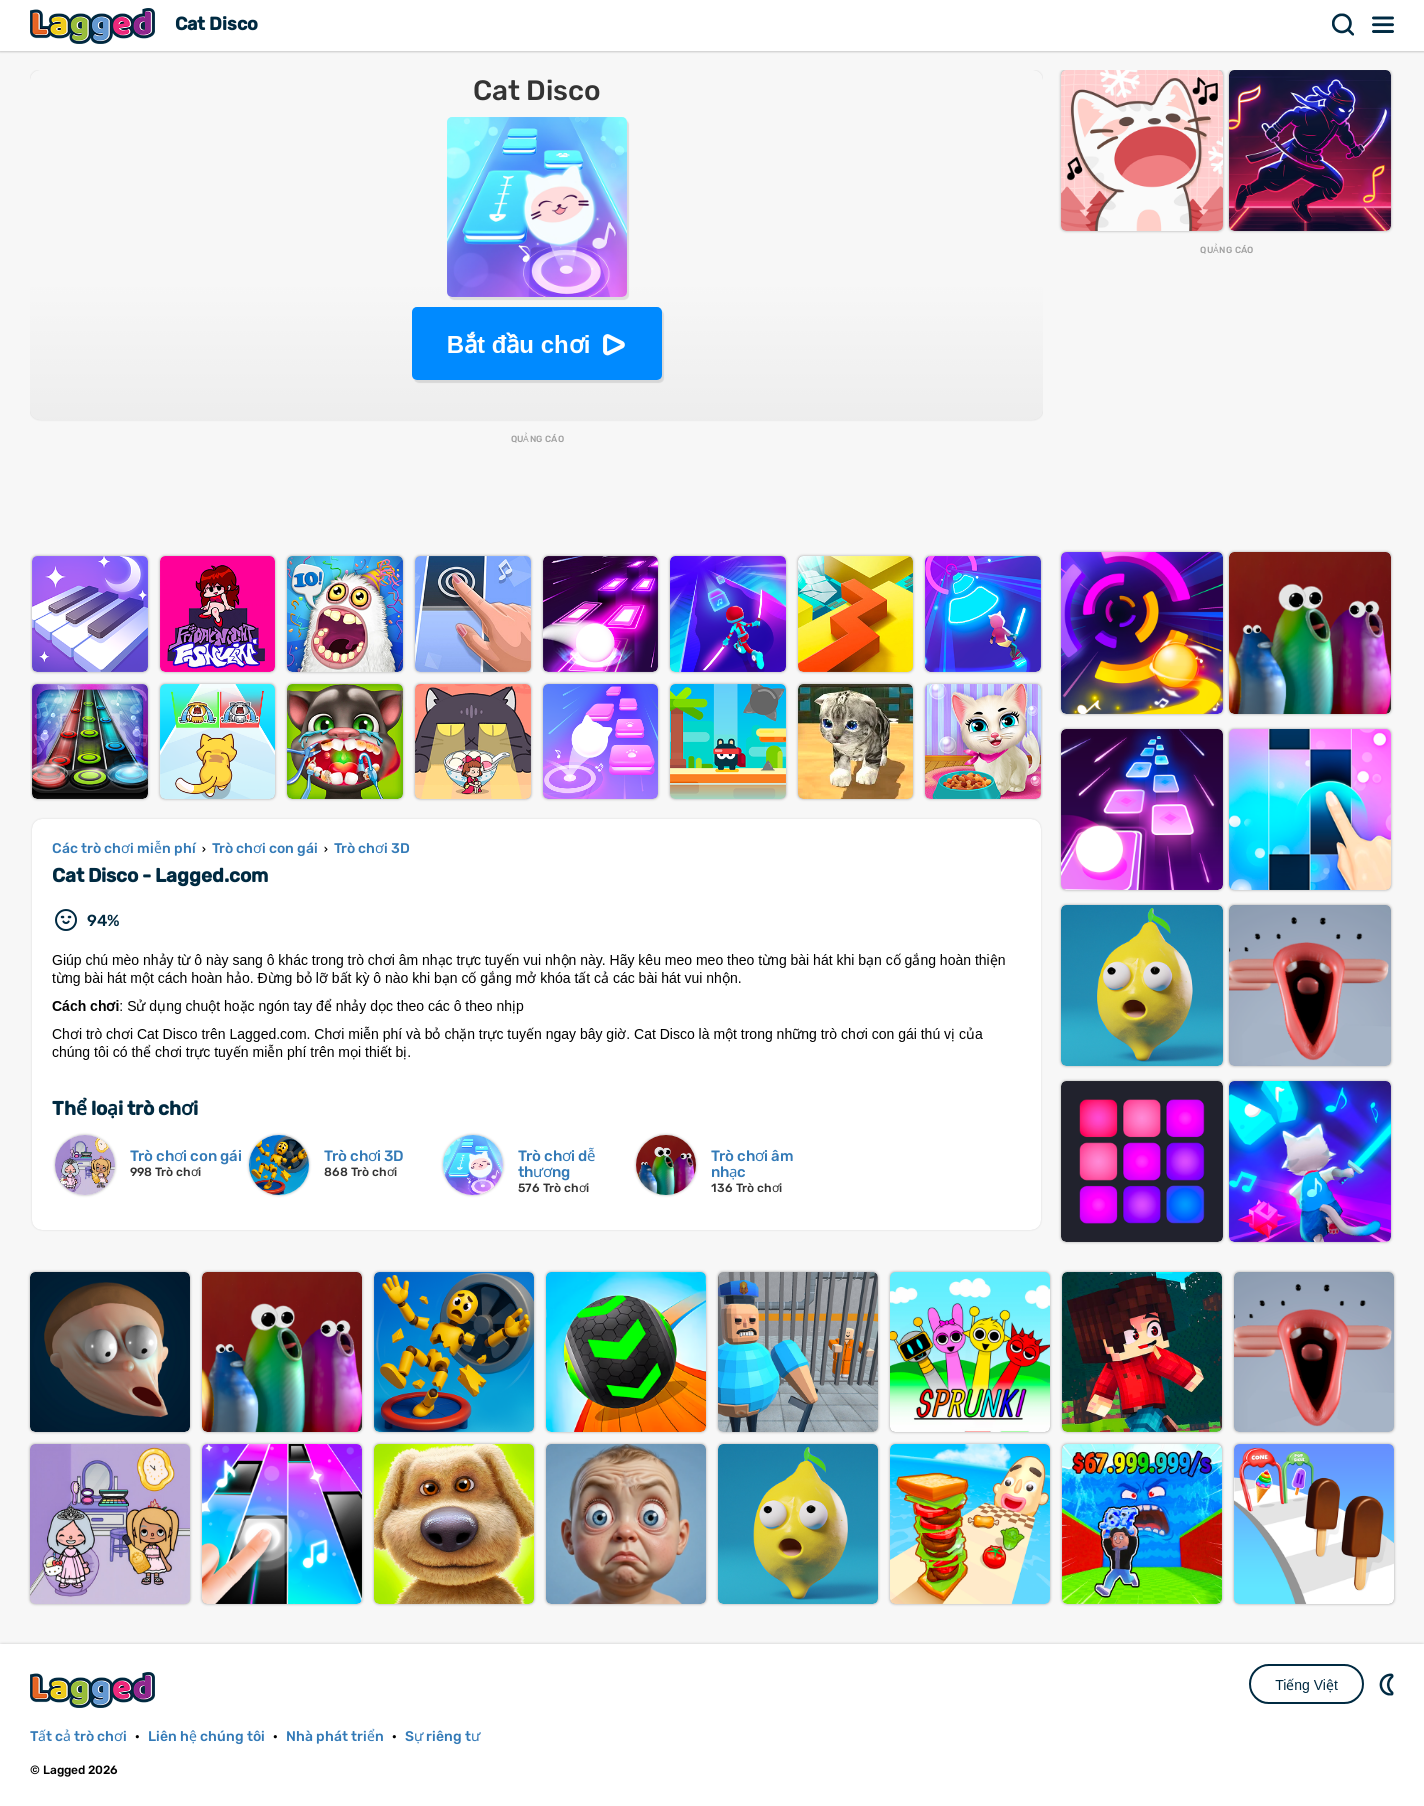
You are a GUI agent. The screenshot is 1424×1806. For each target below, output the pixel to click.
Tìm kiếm (1344, 25)
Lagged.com (95, 1689)
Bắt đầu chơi (519, 344)
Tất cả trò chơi (78, 1736)
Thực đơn (1384, 25)
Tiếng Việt (1306, 1685)
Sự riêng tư (442, 1736)
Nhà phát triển (335, 1736)
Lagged (95, 25)
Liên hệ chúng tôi (206, 1736)
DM (1389, 1684)
